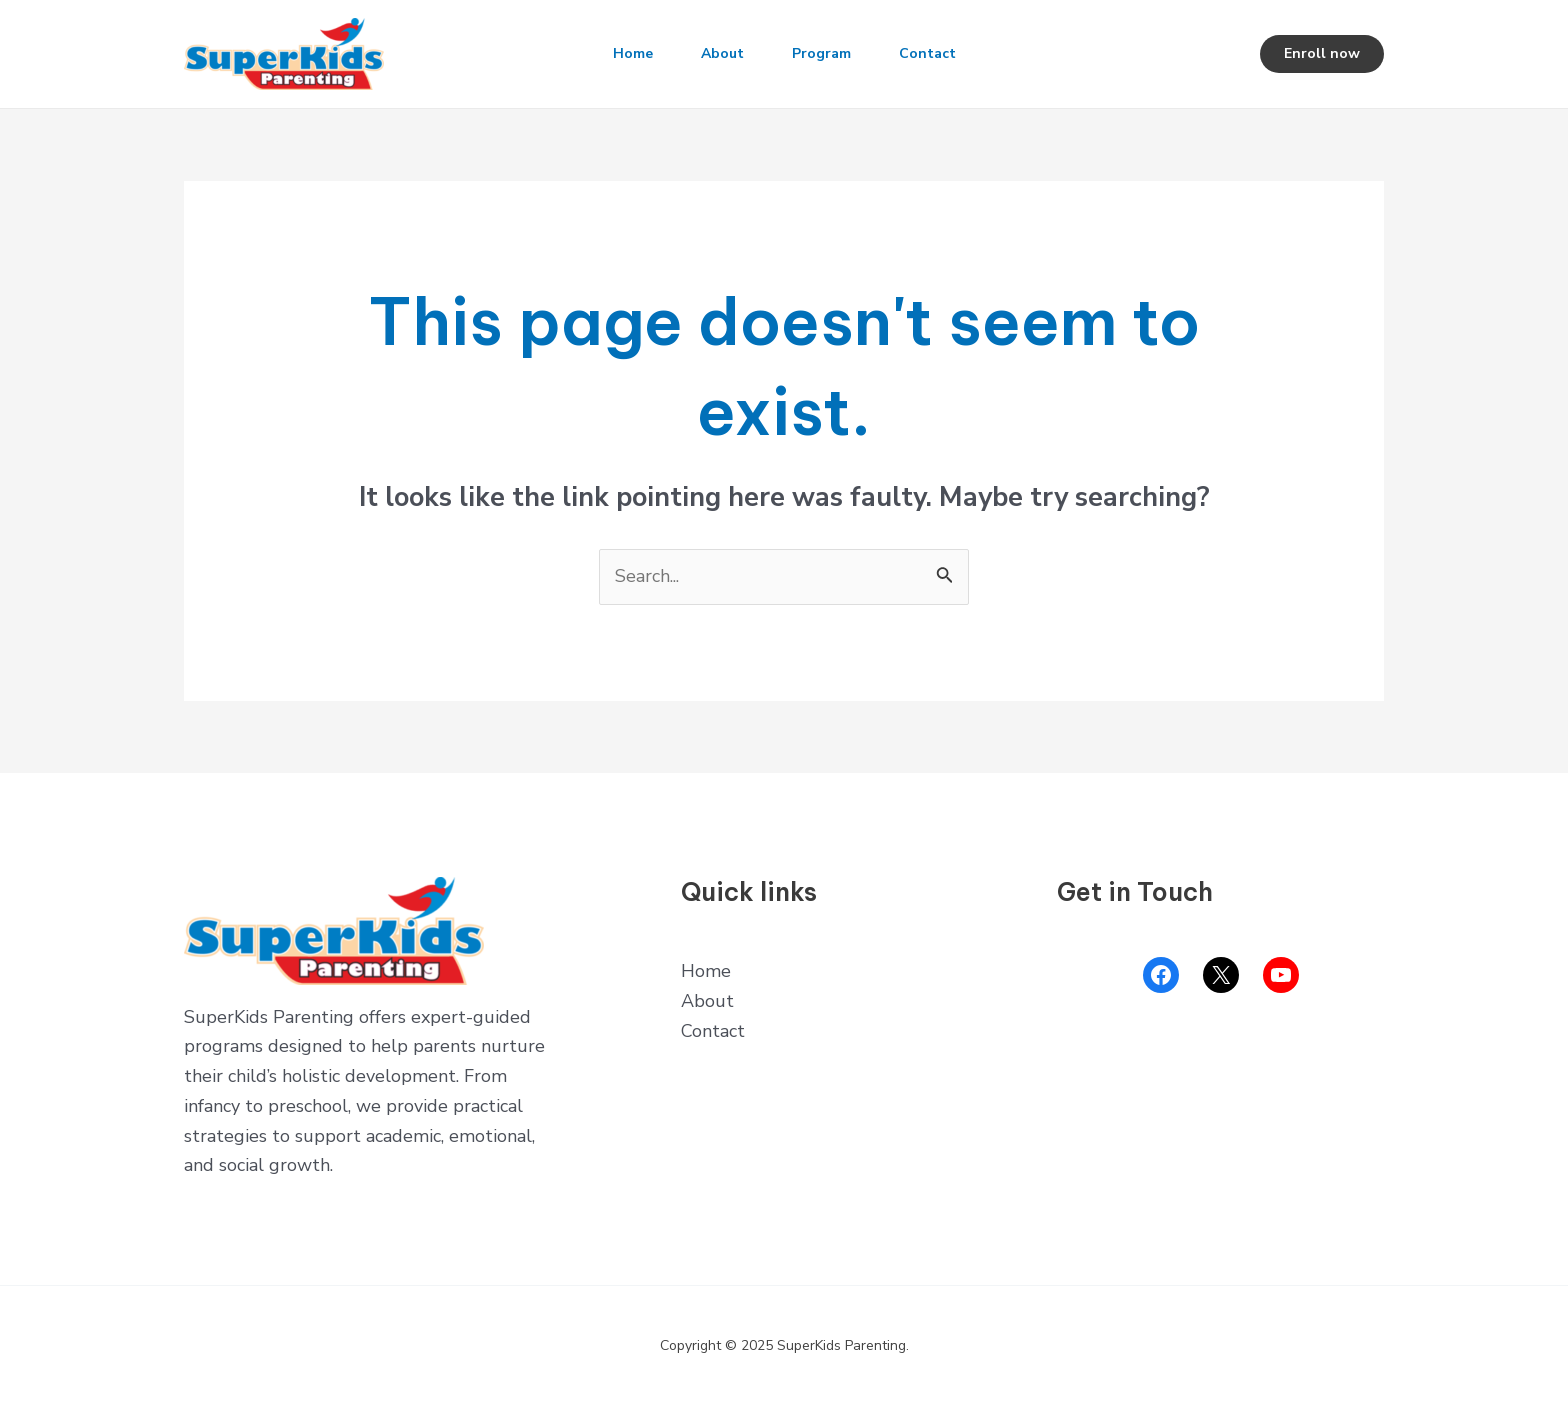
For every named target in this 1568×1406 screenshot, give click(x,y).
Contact (927, 53)
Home (633, 53)
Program (821, 53)
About (722, 53)
